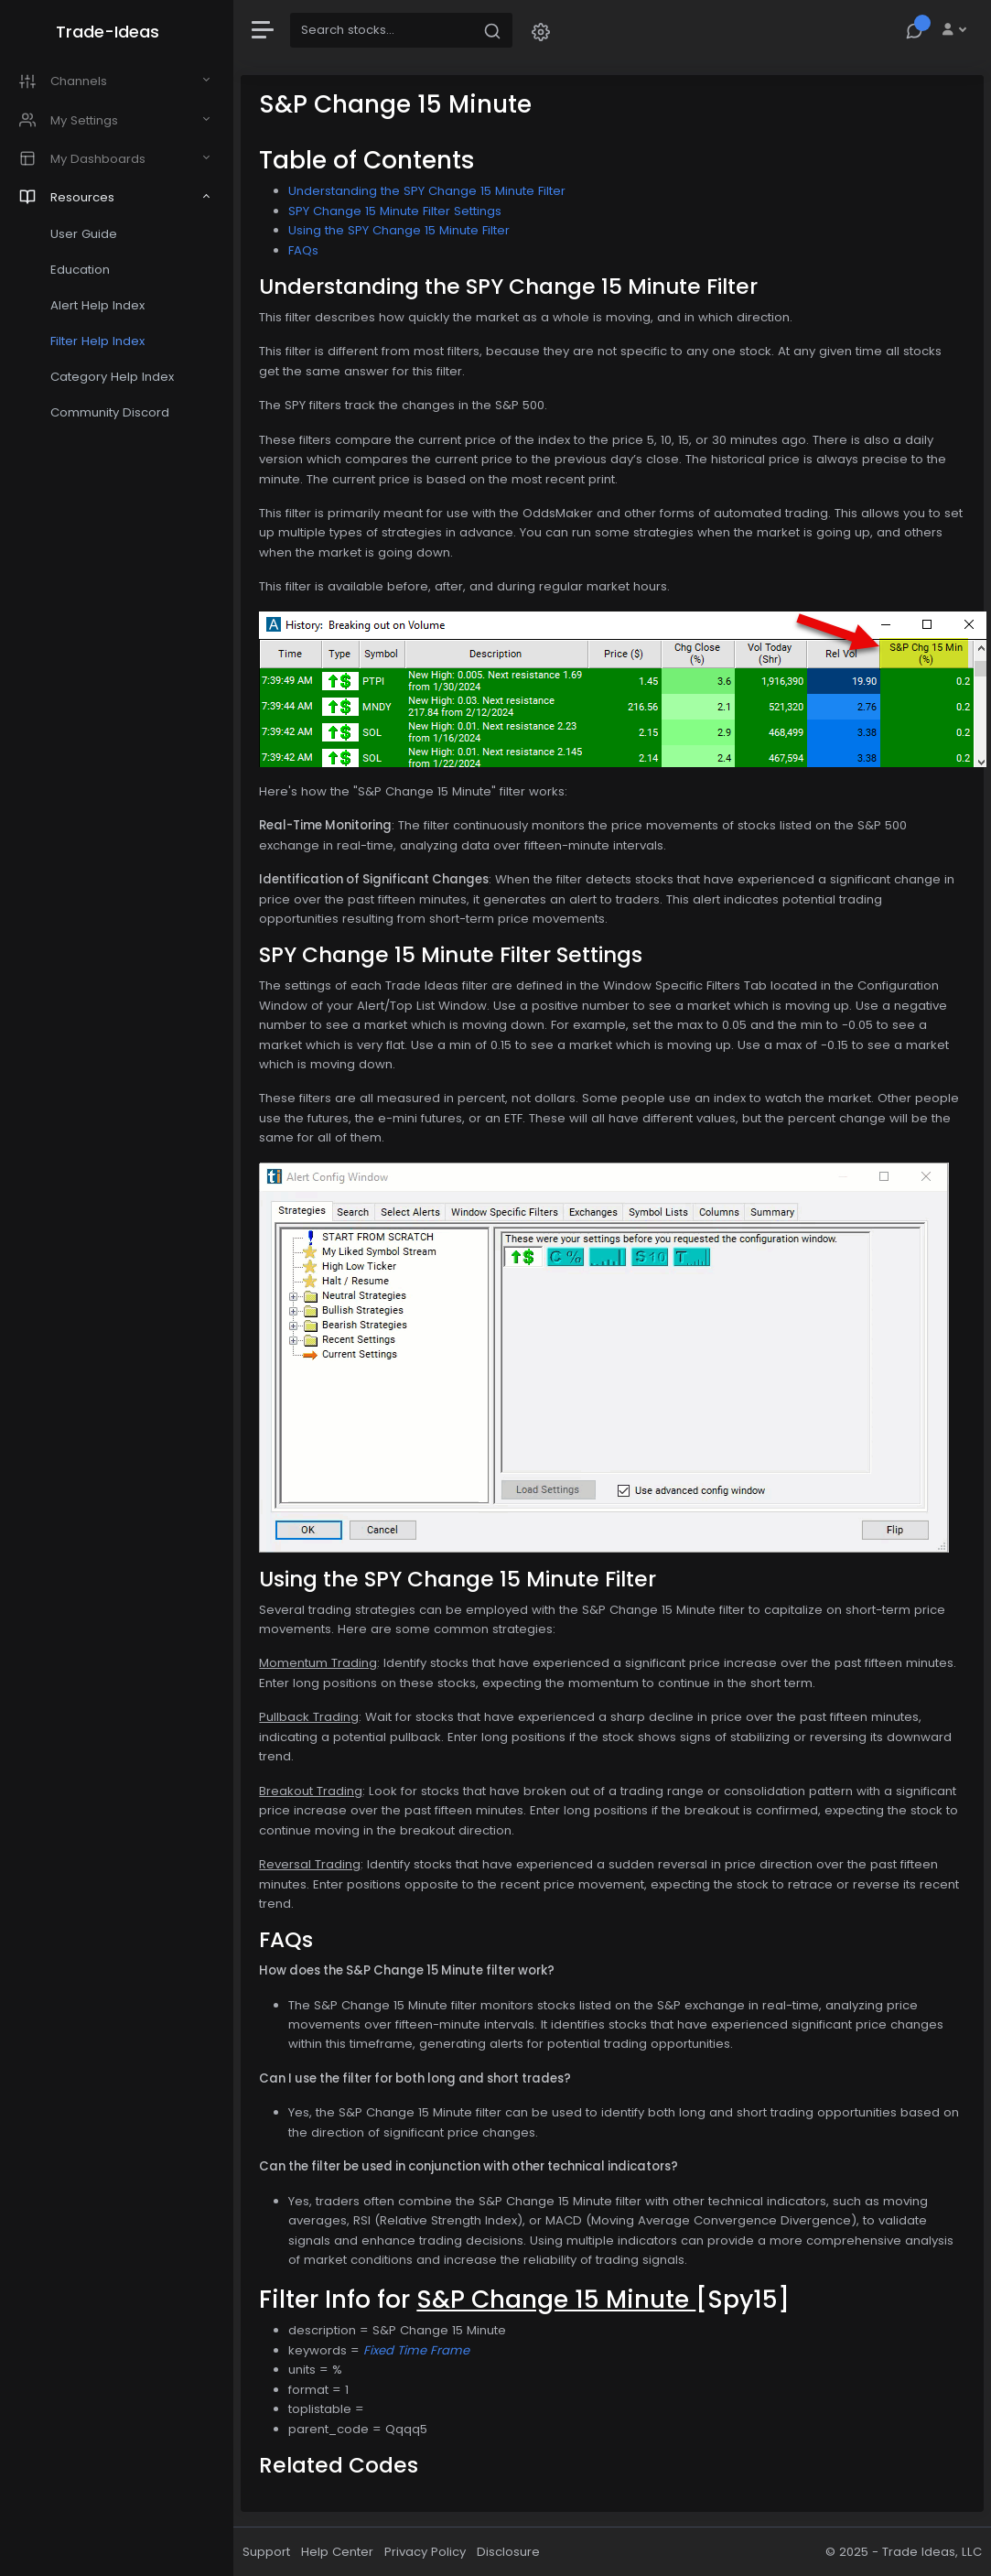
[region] (119, 1288)
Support (271, 2551)
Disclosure (512, 2551)
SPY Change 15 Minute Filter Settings (399, 211)
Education (83, 269)
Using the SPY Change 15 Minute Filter (403, 230)
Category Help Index (116, 376)
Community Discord (113, 412)
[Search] (386, 30)
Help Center (342, 2551)
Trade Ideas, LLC (932, 2551)
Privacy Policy (429, 2551)
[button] (545, 31)
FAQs (308, 250)
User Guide (87, 234)
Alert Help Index (101, 305)
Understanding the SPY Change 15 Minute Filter (431, 191)
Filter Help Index (101, 341)
